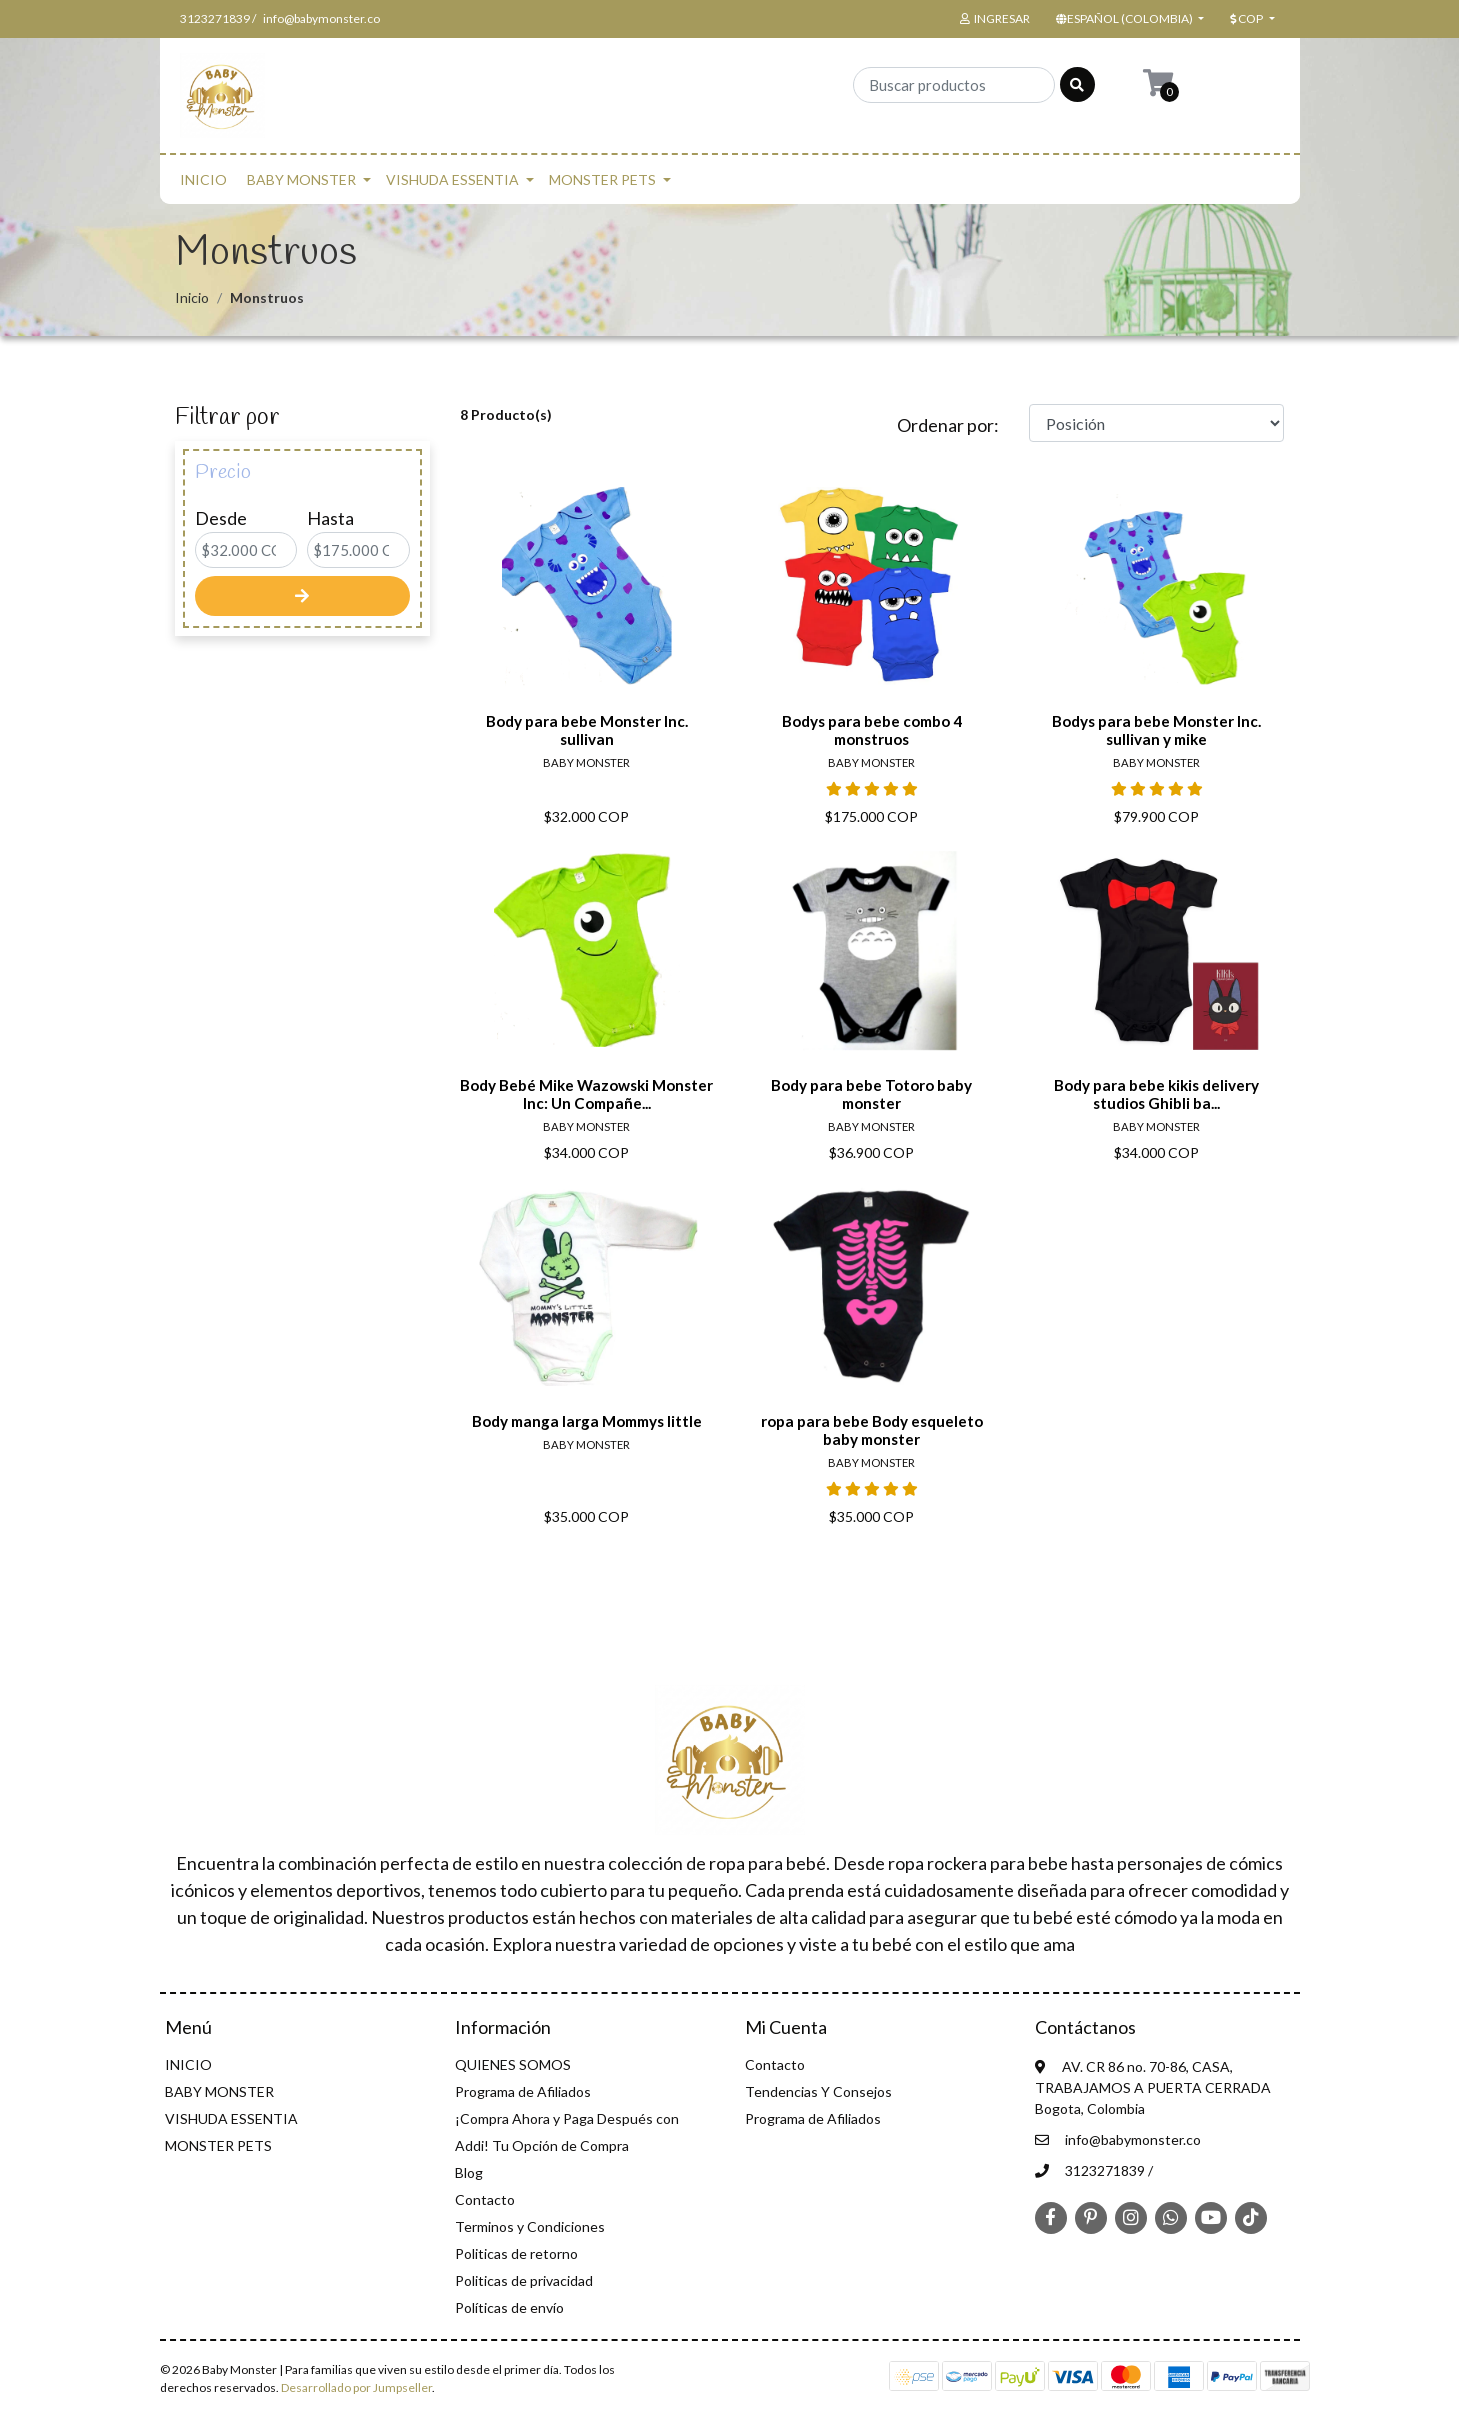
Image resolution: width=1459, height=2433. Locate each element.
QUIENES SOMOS (513, 2064)
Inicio (192, 297)
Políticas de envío (509, 2307)
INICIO (203, 179)
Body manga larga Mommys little (587, 1421)
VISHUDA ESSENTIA (452, 179)
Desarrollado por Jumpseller (356, 2387)
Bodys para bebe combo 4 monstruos (872, 730)
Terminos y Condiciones (530, 2226)
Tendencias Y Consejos (818, 2091)
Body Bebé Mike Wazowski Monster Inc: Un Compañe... (586, 1094)
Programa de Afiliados (523, 2091)
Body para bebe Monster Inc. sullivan (587, 730)
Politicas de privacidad (524, 2280)
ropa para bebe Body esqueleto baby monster (872, 1430)
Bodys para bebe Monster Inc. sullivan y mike (1156, 730)
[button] (1128, 19)
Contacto (485, 2199)
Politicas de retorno (516, 2253)
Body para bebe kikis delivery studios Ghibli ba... (1156, 1094)
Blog (469, 2172)
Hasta (330, 518)
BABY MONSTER (301, 179)
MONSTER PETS (602, 179)
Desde (221, 518)
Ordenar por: (948, 425)
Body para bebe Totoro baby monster (871, 1094)
